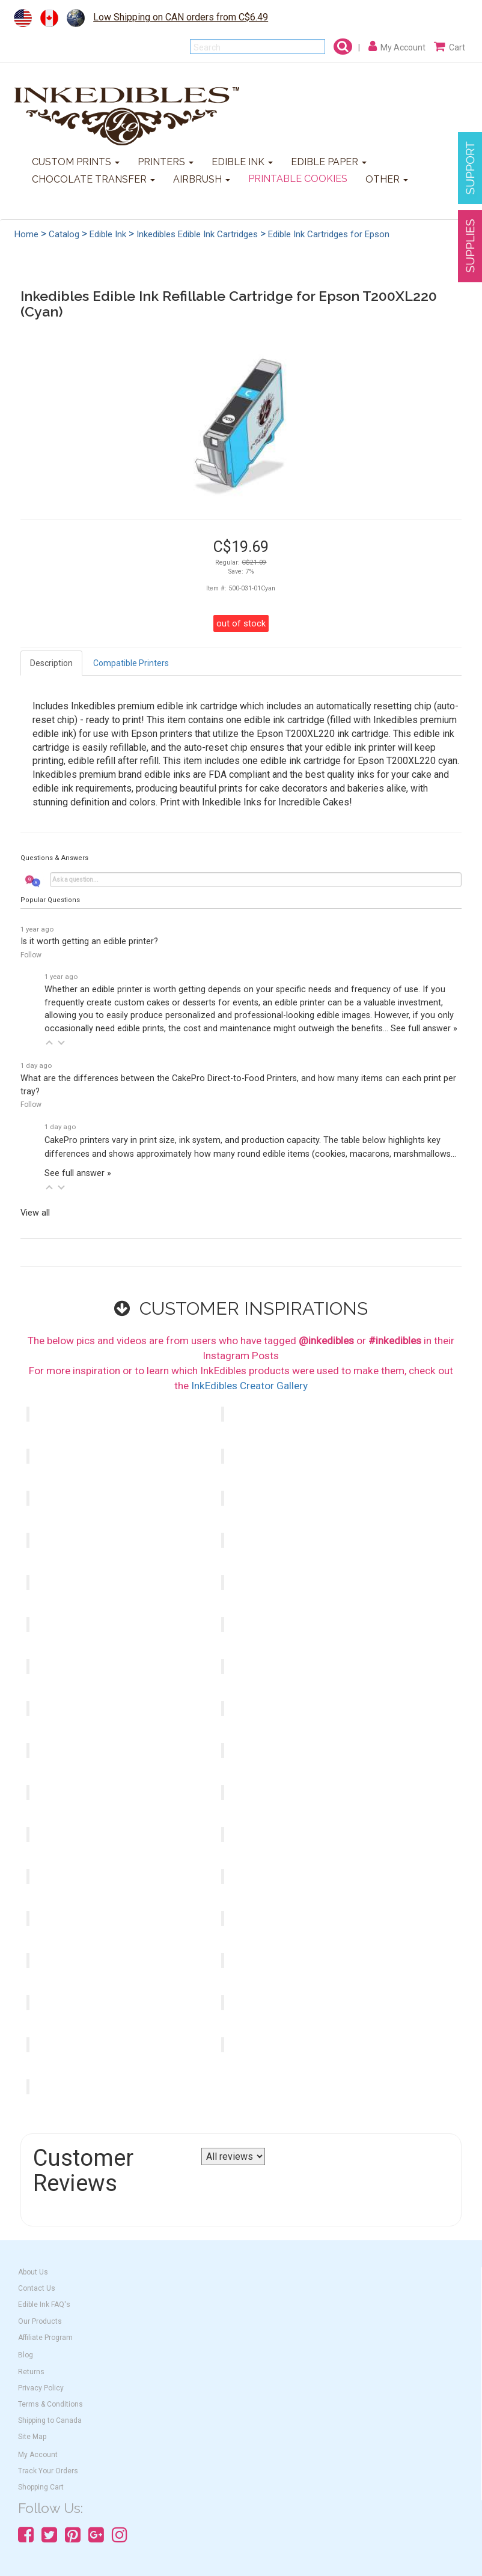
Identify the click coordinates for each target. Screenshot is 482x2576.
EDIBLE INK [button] (242, 162)
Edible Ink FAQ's (44, 2304)
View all (35, 1213)
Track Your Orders (48, 2471)
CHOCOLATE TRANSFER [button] (93, 179)
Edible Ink (108, 234)
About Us (33, 2272)
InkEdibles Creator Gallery (249, 1386)
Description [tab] (51, 663)
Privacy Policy (41, 2388)
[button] (49, 1042)
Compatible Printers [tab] (131, 663)
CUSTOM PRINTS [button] (76, 162)
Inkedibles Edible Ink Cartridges (197, 234)
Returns (31, 2372)
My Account (38, 2454)
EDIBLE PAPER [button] (329, 162)
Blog (25, 2355)
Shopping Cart (41, 2487)
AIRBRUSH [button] (201, 179)
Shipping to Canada (50, 2420)
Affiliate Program (45, 2337)
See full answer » (424, 1028)
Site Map (32, 2436)
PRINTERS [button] (166, 162)
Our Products (40, 2321)
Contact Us (36, 2288)
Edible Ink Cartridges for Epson (328, 234)
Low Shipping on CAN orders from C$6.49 (180, 17)
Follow (30, 955)
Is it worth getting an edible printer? (89, 941)
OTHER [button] (386, 179)
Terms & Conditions (50, 2404)
